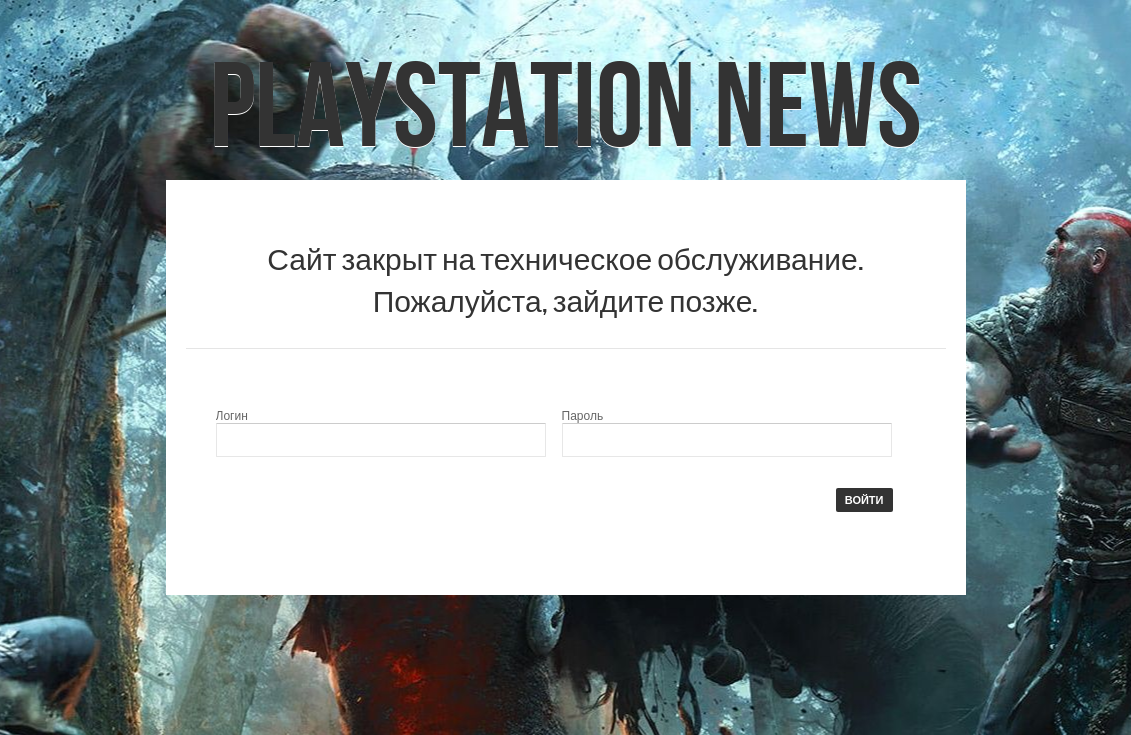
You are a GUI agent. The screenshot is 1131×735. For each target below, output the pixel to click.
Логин (232, 416)
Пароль (583, 416)
